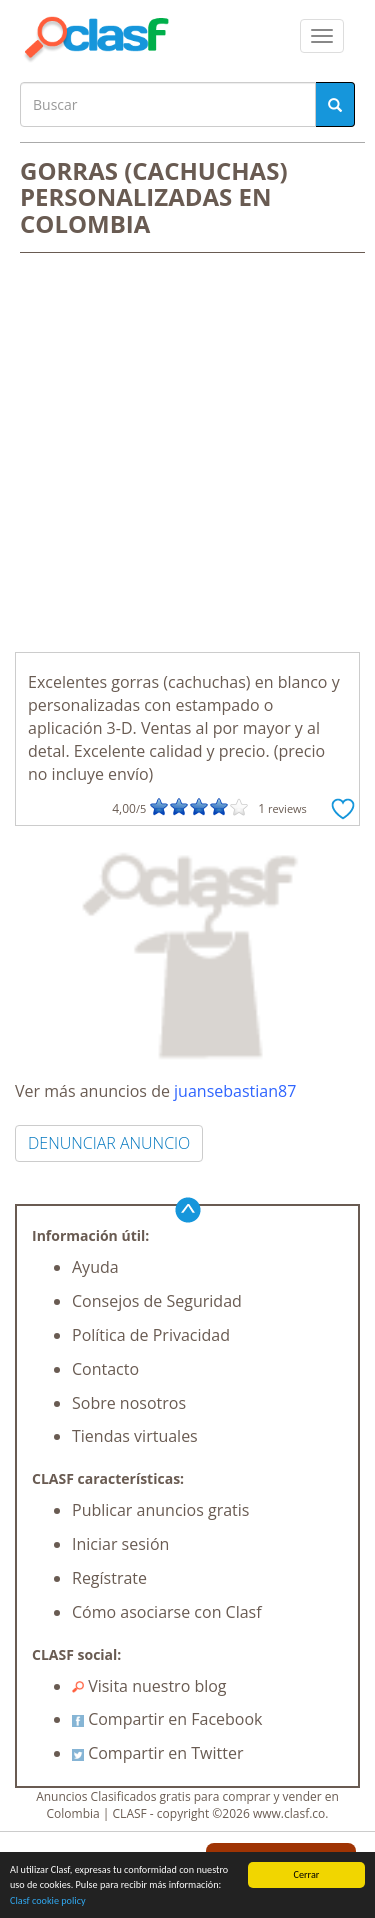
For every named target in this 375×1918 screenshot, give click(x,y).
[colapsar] (322, 36)
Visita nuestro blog (149, 1686)
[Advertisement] (187, 454)
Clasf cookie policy (48, 1901)
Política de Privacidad (151, 1335)
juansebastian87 (235, 1091)
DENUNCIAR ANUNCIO (109, 1143)
